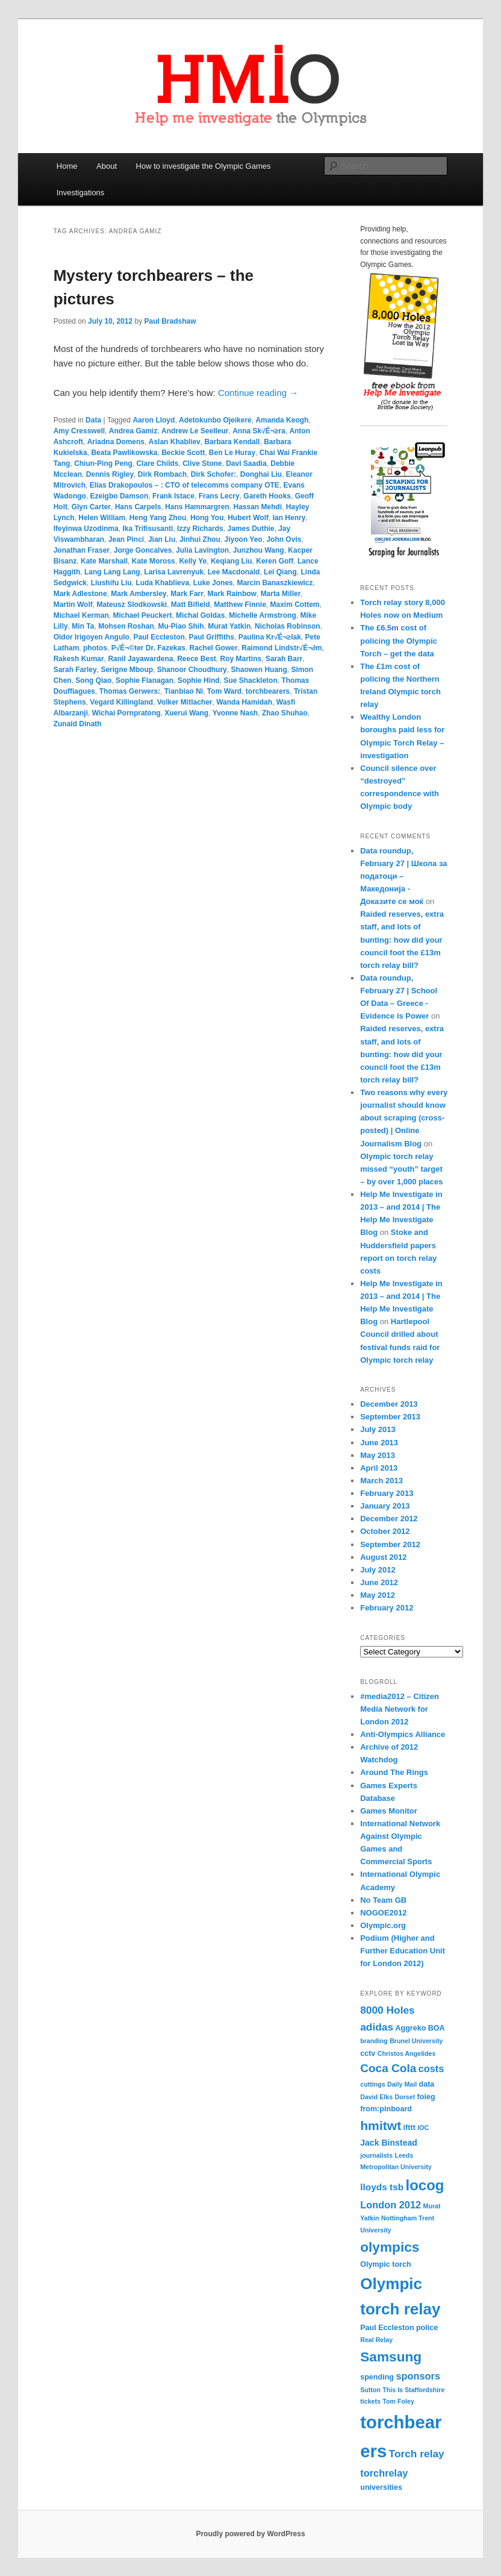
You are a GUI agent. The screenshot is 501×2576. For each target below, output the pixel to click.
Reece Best (196, 659)
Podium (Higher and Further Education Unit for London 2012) (402, 1951)
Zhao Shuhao (285, 713)
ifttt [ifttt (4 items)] (409, 2127)
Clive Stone (202, 463)
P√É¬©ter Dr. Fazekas (148, 648)
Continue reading (258, 393)
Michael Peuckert (142, 615)
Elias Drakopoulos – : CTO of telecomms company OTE (184, 485)
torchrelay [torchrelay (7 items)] (384, 2473)
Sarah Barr (284, 659)
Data (93, 420)
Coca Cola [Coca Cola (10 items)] (388, 2068)
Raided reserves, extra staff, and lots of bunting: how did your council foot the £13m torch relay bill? (402, 939)
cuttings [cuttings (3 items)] (372, 2084)
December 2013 (388, 1404)
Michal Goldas (200, 615)
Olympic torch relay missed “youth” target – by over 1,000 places (401, 1169)
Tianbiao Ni (183, 691)
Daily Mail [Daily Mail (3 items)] (402, 2084)
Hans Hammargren (197, 507)
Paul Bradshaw (170, 321)
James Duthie (250, 528)
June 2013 (379, 1442)
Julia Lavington (202, 550)
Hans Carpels (138, 507)
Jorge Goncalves (143, 550)
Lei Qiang (280, 572)
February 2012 (386, 1607)
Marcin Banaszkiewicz (275, 583)
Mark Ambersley (138, 593)
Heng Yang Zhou (157, 518)
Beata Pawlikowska (124, 452)
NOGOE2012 (383, 1912)
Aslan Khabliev (175, 442)
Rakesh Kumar (79, 659)
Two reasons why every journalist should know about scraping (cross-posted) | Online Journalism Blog (403, 1118)
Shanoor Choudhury (192, 669)
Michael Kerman (81, 615)
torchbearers (268, 691)
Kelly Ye (193, 561)
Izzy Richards (200, 528)
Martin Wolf (73, 604)
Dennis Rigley (110, 474)
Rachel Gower (214, 648)
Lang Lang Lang (112, 572)
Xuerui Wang (186, 713)
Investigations (81, 192)
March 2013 (381, 1480)
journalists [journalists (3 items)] (376, 2155)
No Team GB (383, 1900)
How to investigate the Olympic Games (203, 166)
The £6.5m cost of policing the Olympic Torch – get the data (398, 640)
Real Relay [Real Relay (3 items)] (376, 2339)
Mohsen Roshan (126, 626)
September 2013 (390, 1416)
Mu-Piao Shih (181, 626)
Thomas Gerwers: (129, 691)
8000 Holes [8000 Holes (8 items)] (387, 2010)
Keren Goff (274, 561)
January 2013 (384, 1505)
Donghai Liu (261, 474)
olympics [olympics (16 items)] (389, 2247)
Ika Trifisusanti (147, 528)
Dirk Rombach (162, 474)
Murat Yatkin (229, 626)
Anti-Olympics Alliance (402, 1734)
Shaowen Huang (259, 669)
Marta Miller (281, 593)
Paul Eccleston (159, 637)
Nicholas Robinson (287, 626)
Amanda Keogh (281, 420)
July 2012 (378, 1569)
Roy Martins (241, 659)
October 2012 (384, 1531)
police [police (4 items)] (427, 2327)
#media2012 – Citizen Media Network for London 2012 (399, 1709)
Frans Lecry (219, 496)
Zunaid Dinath (78, 724)
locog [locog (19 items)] (424, 2185)
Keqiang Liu (231, 561)
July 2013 (378, 1429)
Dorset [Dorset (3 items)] (404, 2096)
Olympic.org (383, 1925)
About (106, 166)
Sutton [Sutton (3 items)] (370, 2389)
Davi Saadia (246, 463)
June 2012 (379, 1582)
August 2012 (383, 1557)
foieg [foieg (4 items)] (426, 2097)
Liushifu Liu (111, 583)
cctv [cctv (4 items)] (367, 2053)
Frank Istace (173, 496)
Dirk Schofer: (213, 474)
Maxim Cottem (295, 604)
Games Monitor (388, 1810)
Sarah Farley (75, 669)
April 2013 (378, 1467)
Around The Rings (394, 1772)
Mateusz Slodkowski (131, 604)
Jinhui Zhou (199, 539)
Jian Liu (161, 539)
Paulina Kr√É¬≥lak (269, 637)
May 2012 (377, 1595)
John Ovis (283, 539)
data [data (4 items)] (427, 2084)
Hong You (207, 518)
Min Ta (83, 626)
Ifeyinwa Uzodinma (86, 528)
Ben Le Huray (232, 452)
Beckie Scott (183, 452)
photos (95, 648)
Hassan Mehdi (257, 507)
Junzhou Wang (258, 550)
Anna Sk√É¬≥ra (258, 431)
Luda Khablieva (162, 583)
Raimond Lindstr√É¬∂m (281, 648)
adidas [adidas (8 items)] (376, 2027)
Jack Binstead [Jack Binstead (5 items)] (388, 2142)
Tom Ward (224, 691)
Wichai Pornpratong (126, 713)
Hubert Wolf (248, 518)
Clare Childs (157, 463)
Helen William (101, 518)
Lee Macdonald (234, 572)
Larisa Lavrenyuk (174, 572)
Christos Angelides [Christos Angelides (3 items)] (407, 2053)
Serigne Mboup (127, 669)
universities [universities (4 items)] (381, 2487)
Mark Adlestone (80, 593)
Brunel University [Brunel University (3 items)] (416, 2040)
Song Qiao (93, 680)
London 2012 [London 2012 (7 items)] (390, 2204)
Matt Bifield (190, 604)
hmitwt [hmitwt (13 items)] (380, 2125)
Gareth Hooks (267, 496)
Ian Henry (289, 518)
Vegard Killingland (121, 702)
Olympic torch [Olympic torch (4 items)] (385, 2264)
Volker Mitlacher (185, 702)
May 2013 (377, 1455)
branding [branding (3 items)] (374, 2040)
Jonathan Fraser (82, 550)
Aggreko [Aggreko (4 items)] (410, 2028)
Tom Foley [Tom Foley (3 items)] (398, 2401)
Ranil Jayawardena (140, 659)
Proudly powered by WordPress (250, 2534)
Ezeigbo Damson (119, 496)
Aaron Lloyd (153, 420)
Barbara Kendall (232, 442)
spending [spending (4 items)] (377, 2377)
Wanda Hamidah (244, 702)
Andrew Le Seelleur (194, 431)
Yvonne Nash (235, 713)
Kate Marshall (104, 561)
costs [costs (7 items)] (431, 2068)
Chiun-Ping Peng (103, 463)
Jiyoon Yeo (244, 539)
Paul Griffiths (211, 637)
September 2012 (390, 1544)
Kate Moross (153, 561)
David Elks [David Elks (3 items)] (376, 2096)
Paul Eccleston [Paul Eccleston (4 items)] (387, 2327)
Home (67, 166)
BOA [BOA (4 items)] (436, 2028)
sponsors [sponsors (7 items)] (418, 2375)
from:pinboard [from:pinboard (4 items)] (386, 2109)
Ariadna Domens (116, 442)
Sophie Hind (199, 680)
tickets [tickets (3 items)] (370, 2401)
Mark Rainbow (232, 593)
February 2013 (386, 1493)
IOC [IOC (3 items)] (423, 2127)
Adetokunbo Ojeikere (215, 420)
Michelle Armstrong (262, 615)
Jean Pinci (126, 539)
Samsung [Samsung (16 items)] (391, 2356)
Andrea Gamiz (133, 431)
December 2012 (388, 1518)
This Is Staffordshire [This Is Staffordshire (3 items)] (413, 2389)
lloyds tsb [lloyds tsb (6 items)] (381, 2187)
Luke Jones (213, 583)
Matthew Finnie (240, 604)
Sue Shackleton (250, 680)
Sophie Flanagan (144, 680)
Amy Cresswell (79, 431)
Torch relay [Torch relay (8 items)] (416, 2454)
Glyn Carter (91, 507)
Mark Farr (187, 593)
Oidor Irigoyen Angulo (91, 637)
